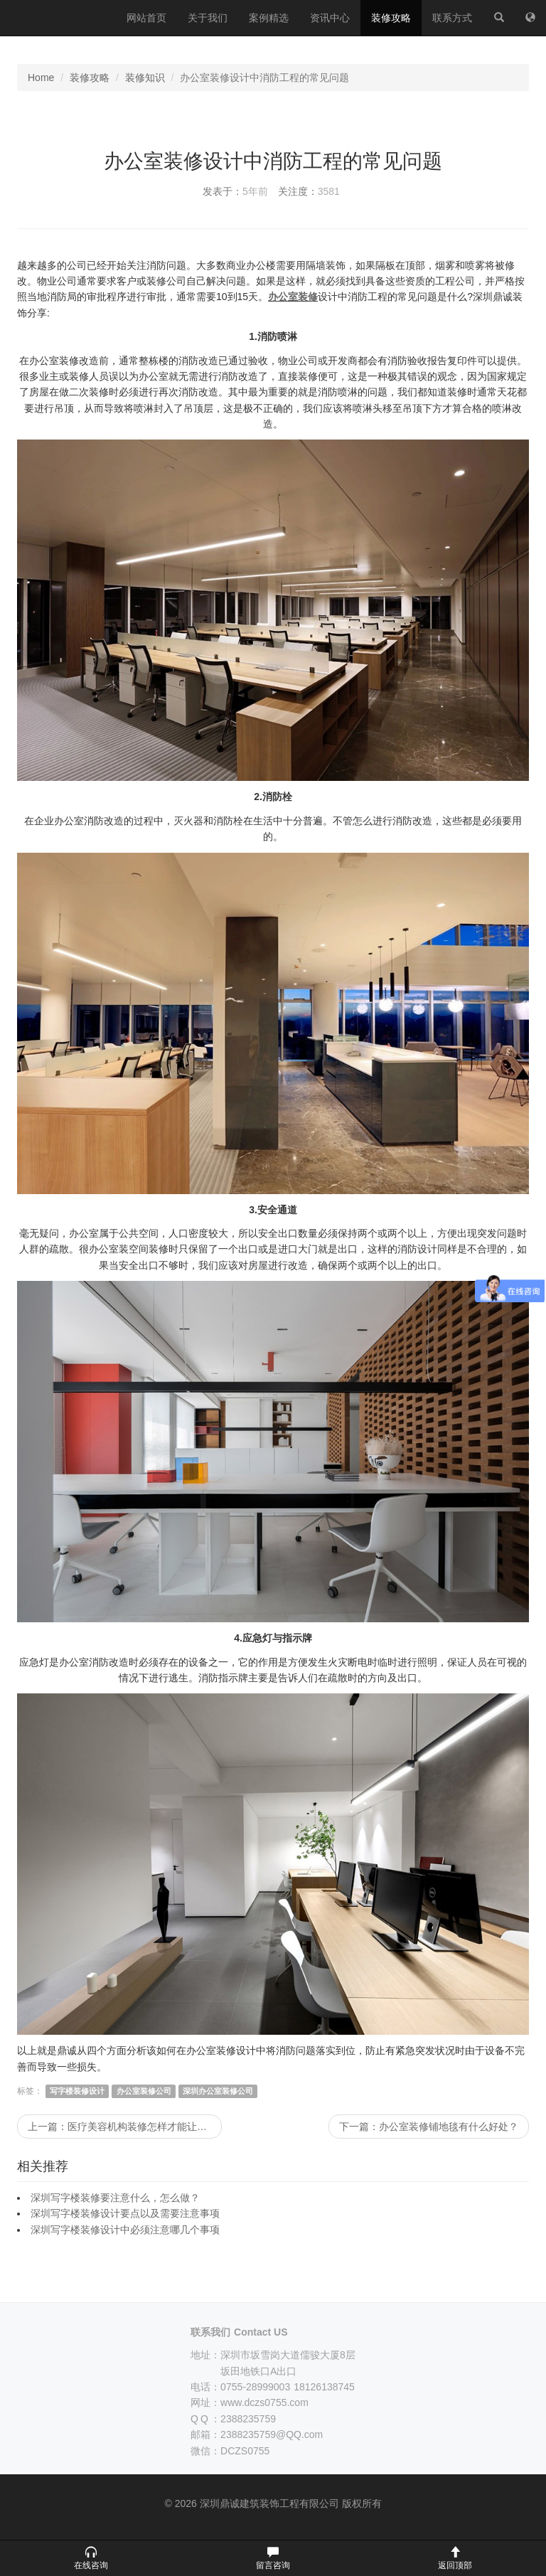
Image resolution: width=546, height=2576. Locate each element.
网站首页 (146, 17)
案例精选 (269, 17)
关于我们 (208, 17)
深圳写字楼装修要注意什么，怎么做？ (115, 2197)
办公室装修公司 (144, 2091)
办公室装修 (293, 296)
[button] (91, 2558)
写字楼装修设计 (77, 2091)
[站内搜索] (499, 18)
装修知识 (145, 77)
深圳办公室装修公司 (218, 2091)
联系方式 (452, 17)
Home (41, 77)
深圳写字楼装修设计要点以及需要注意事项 (125, 2213)
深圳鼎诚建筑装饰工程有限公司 (58, 18)
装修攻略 (391, 17)
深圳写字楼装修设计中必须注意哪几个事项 (125, 2229)
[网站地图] (530, 18)
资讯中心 (330, 17)
